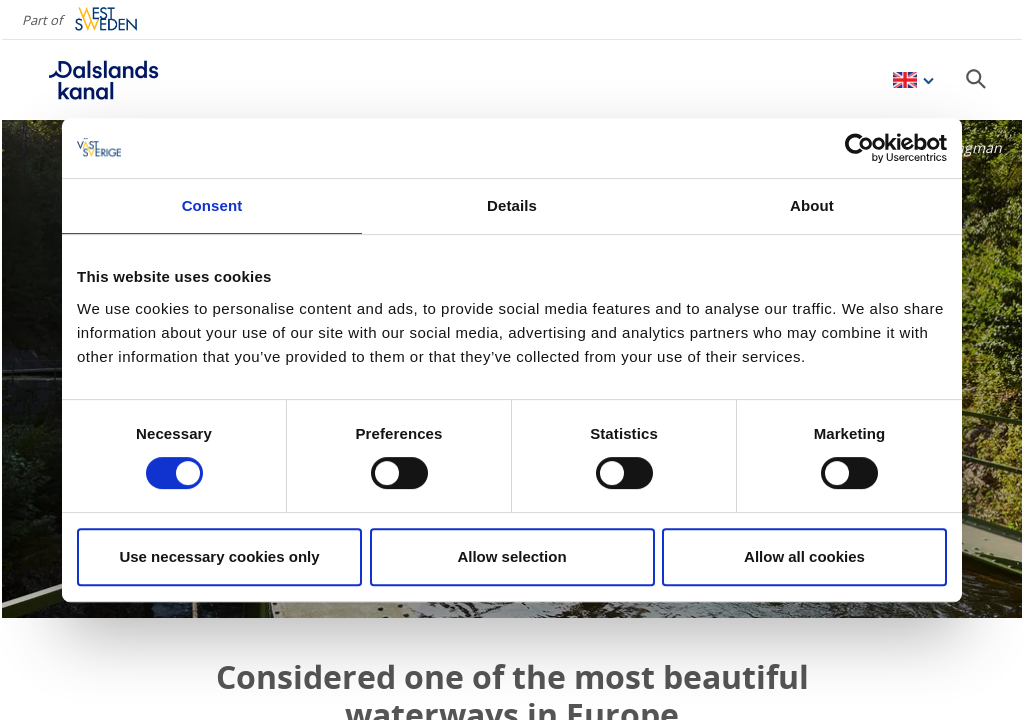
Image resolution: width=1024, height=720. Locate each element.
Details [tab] (512, 205)
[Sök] (976, 79)
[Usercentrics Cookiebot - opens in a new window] (859, 148)
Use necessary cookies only (219, 556)
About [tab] (812, 205)
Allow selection (511, 556)
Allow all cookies (804, 556)
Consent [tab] (212, 205)
